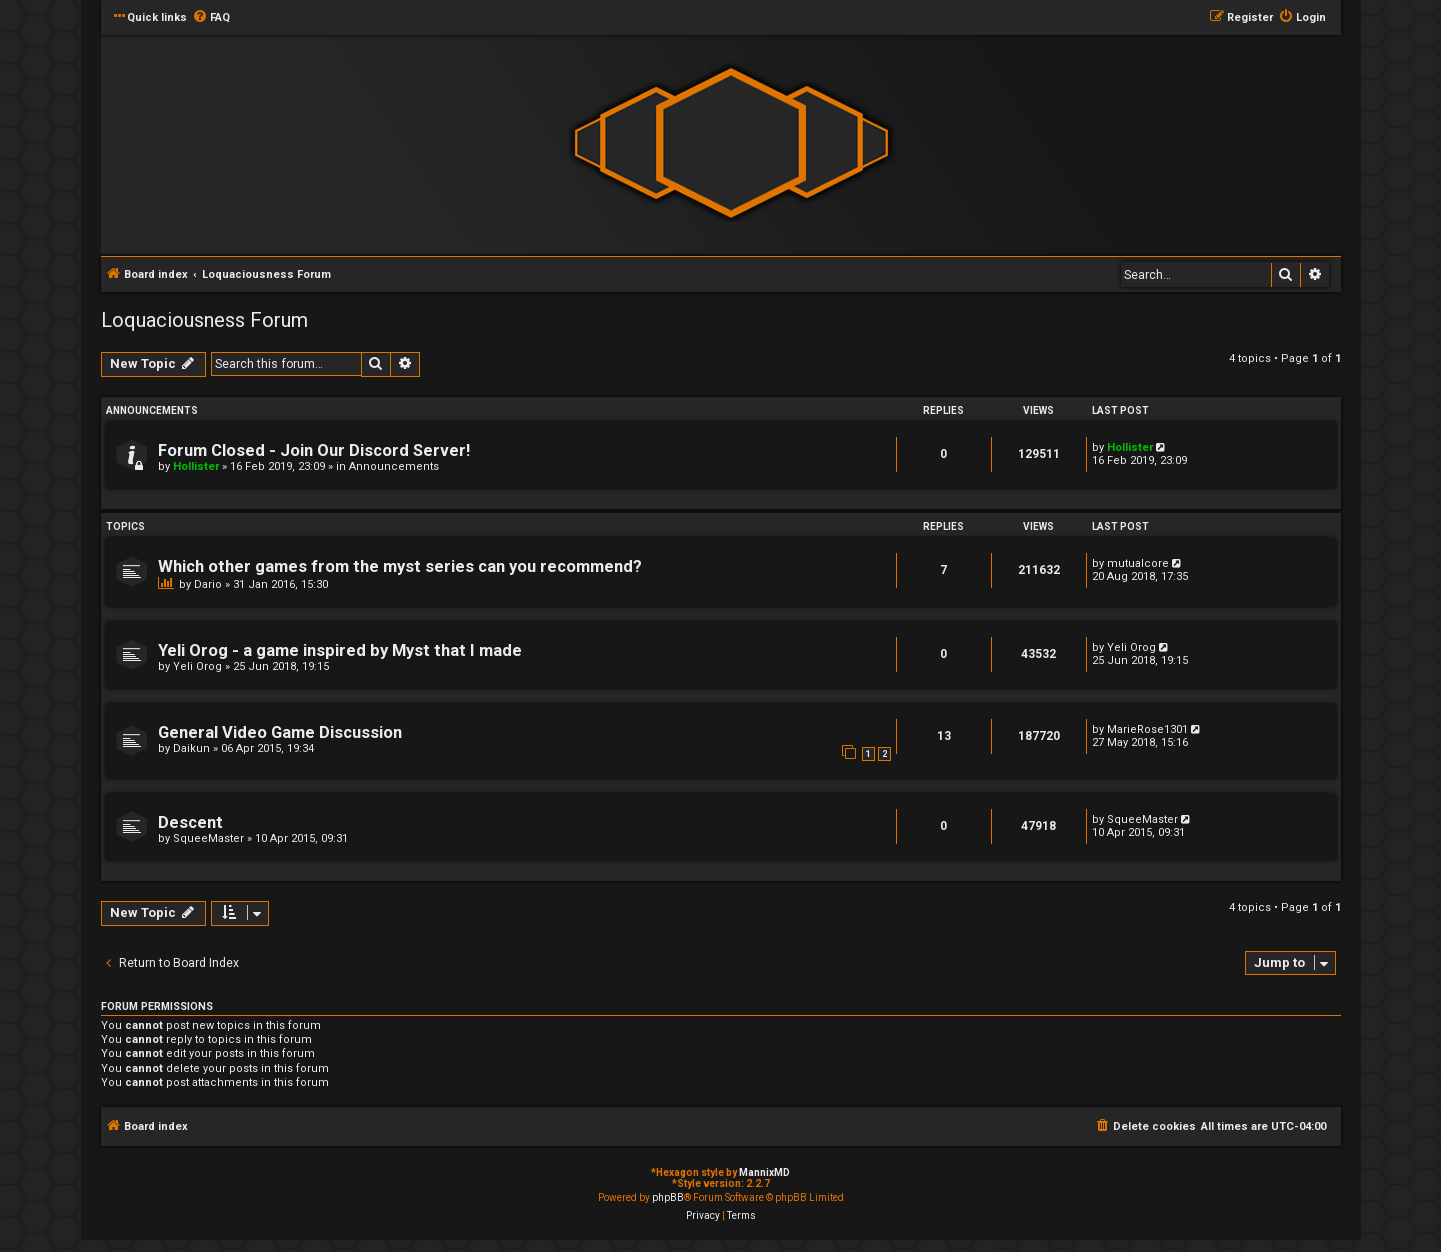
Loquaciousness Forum (204, 320)
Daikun (191, 748)
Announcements (394, 466)
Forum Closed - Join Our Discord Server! (314, 450)
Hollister (196, 466)
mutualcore (1138, 563)
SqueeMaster (208, 838)
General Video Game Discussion (280, 732)
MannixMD (764, 1172)
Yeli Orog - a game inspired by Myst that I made (340, 650)
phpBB (668, 1197)
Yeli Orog (197, 666)
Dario (208, 584)
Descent (190, 822)
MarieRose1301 (1147, 729)
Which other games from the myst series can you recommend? (400, 566)
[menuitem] (211, 18)
